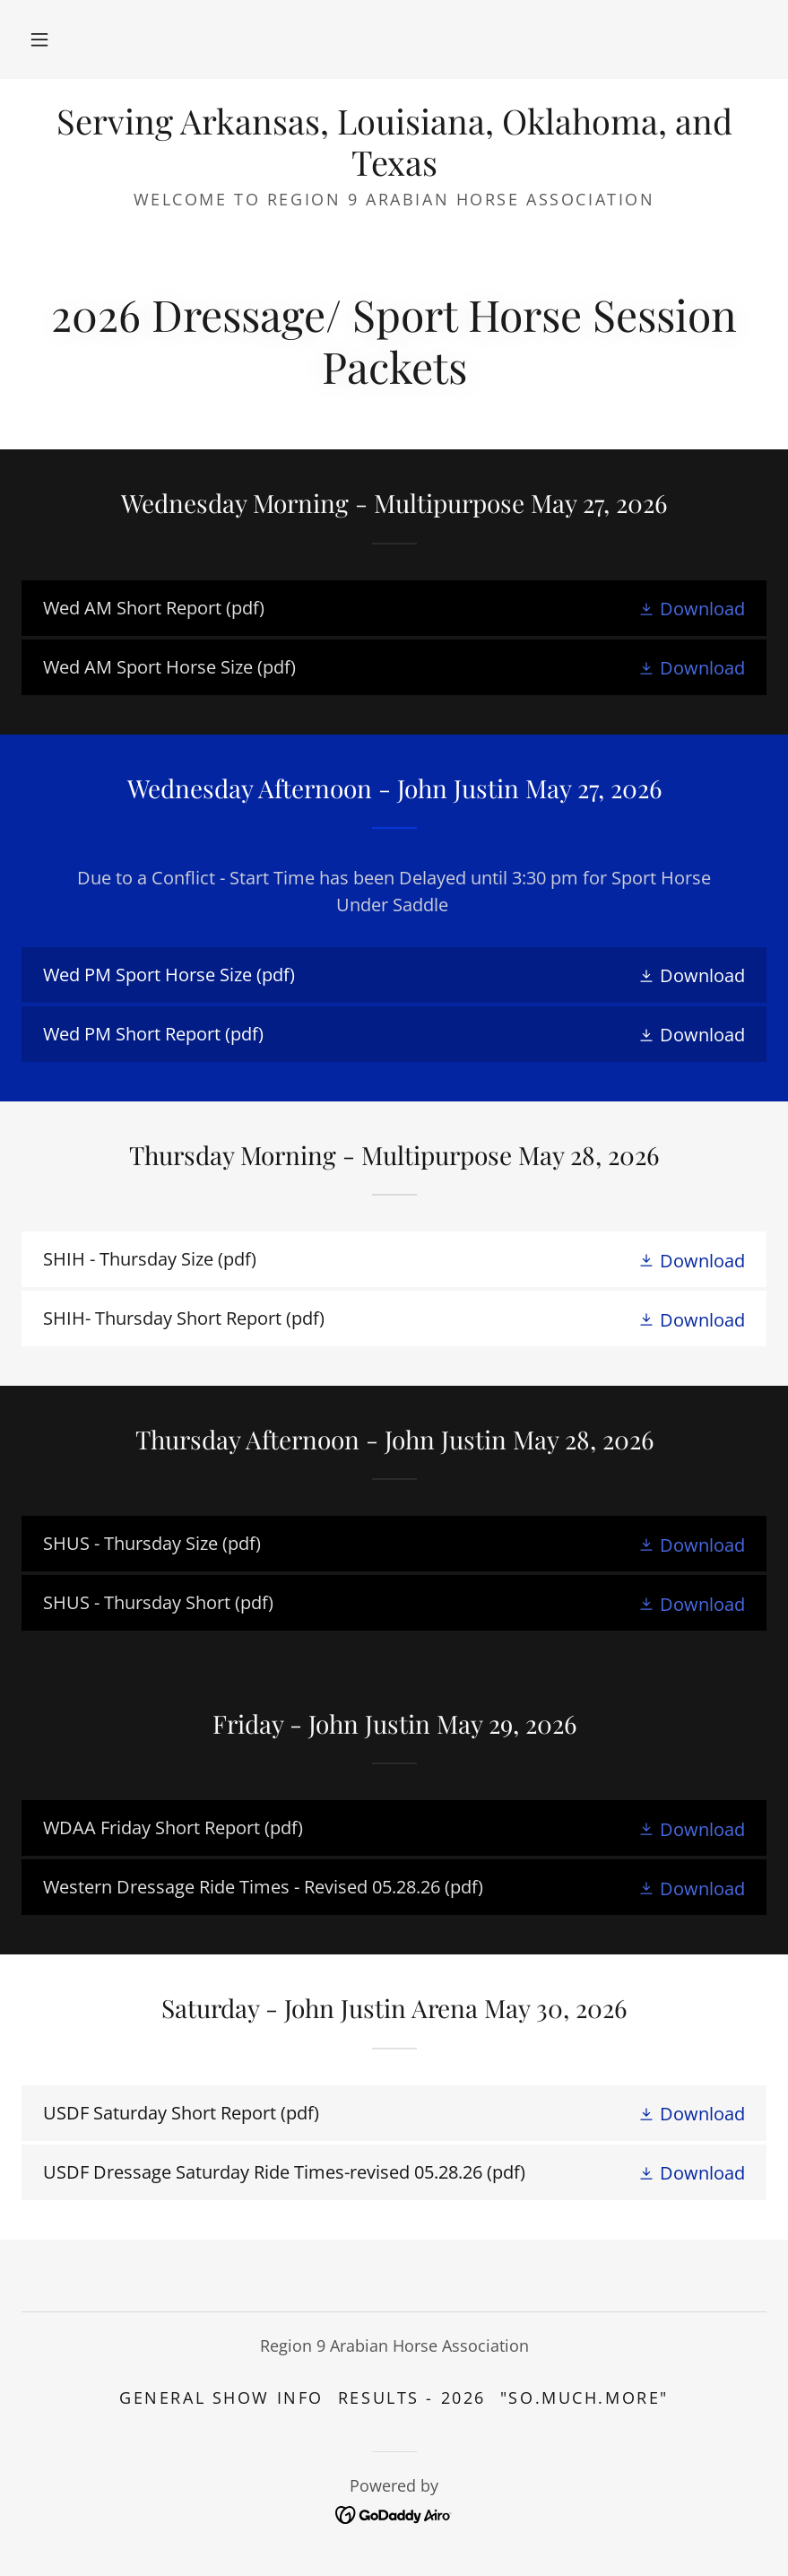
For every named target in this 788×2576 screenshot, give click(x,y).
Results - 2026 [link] (412, 2397)
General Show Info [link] (221, 2397)
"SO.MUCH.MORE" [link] (584, 2397)
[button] (39, 39)
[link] (394, 169)
